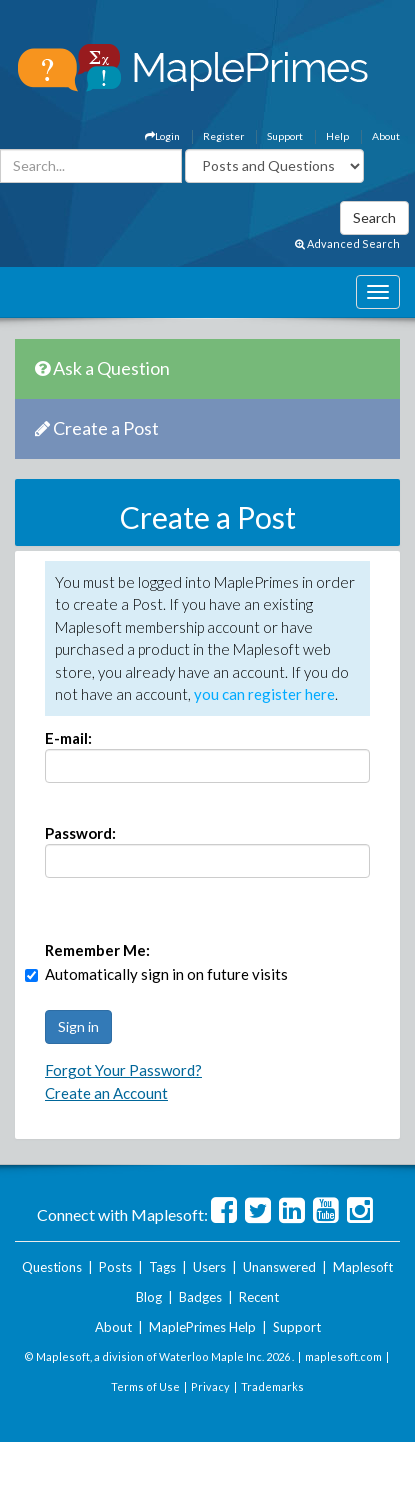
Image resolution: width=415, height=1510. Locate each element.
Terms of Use (145, 1386)
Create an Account (106, 1093)
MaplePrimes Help (202, 1327)
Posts (115, 1267)
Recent (259, 1297)
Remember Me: (97, 950)
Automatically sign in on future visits (166, 974)
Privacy (210, 1386)
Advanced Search (347, 243)
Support (285, 136)
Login (162, 136)
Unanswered (279, 1267)
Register (223, 136)
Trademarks (272, 1386)
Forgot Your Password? (123, 1070)
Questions (52, 1267)
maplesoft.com (343, 1356)
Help (337, 136)
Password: (80, 833)
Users (209, 1267)
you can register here (264, 694)
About (386, 136)
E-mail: (68, 738)
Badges (200, 1297)
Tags (162, 1267)
